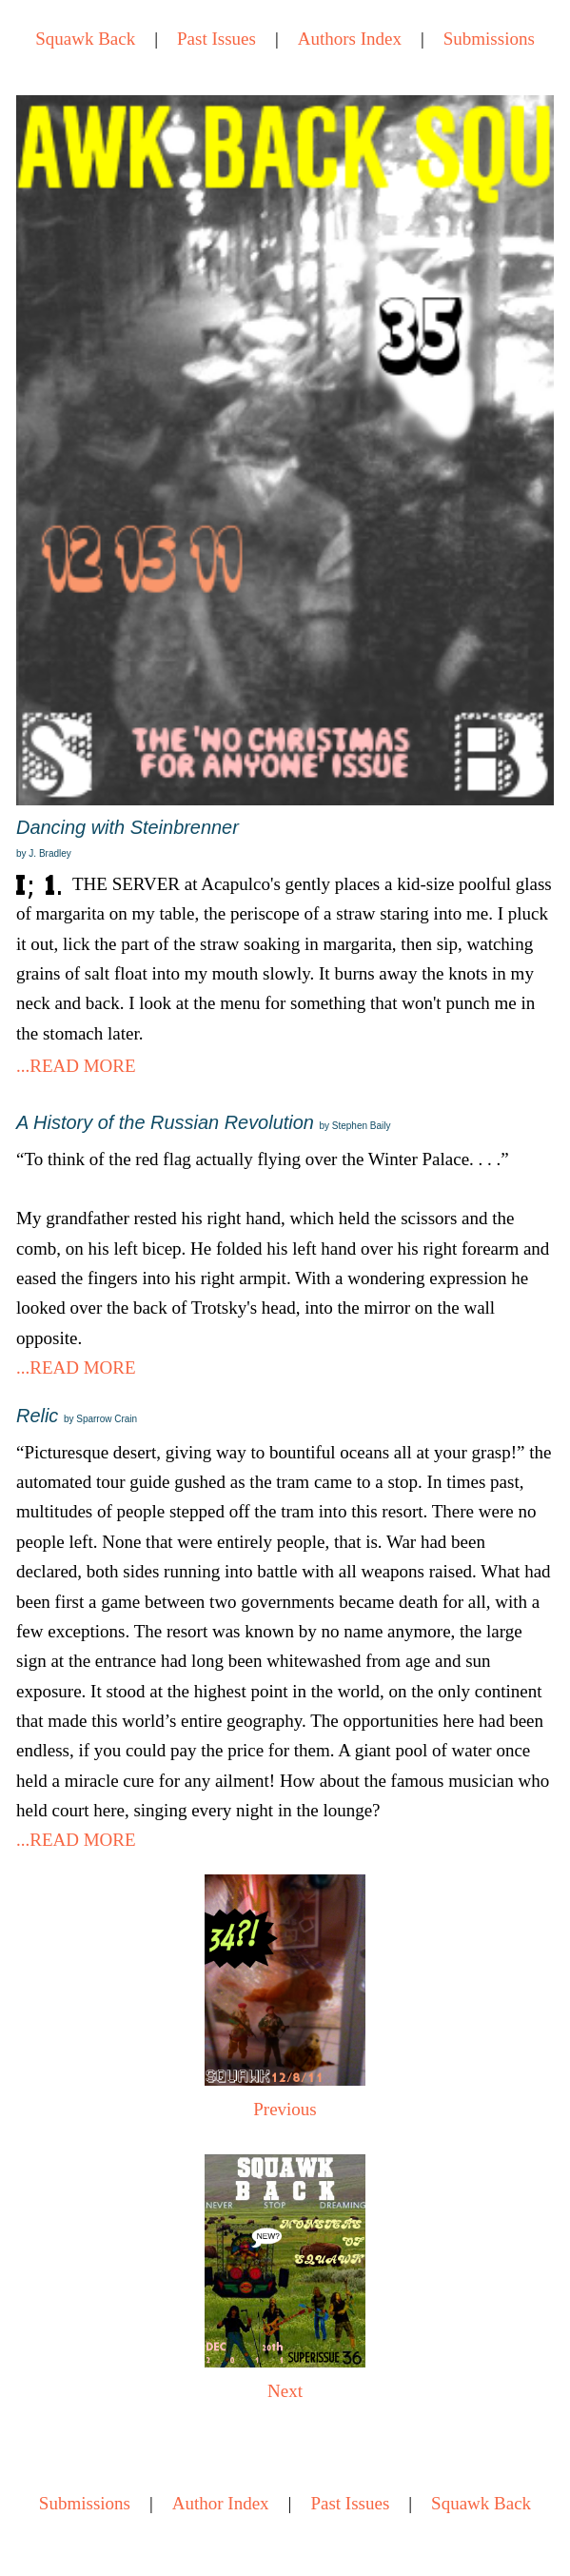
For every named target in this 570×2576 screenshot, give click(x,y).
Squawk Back (85, 39)
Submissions (489, 39)
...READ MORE (76, 1066)
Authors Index (350, 39)
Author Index (220, 2503)
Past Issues (216, 39)
